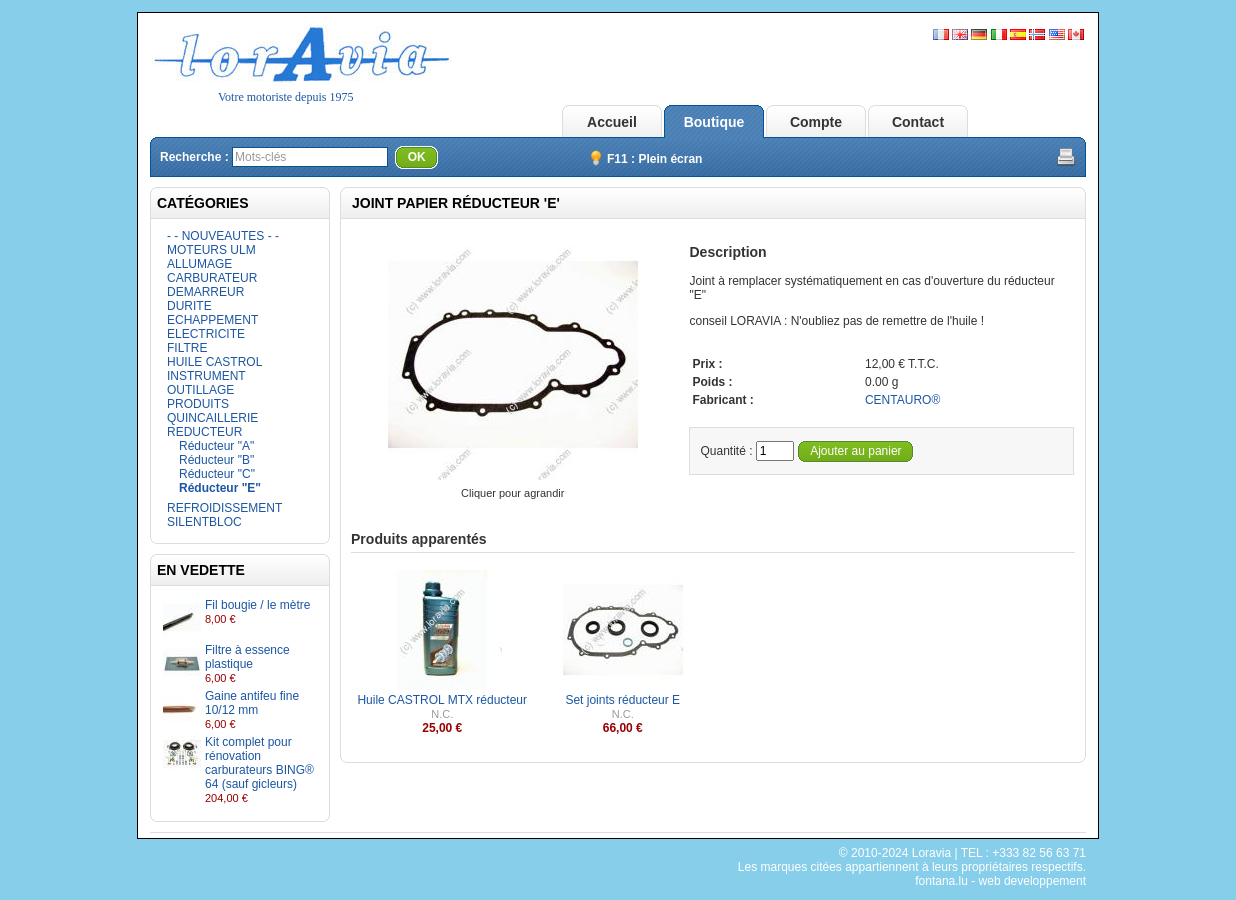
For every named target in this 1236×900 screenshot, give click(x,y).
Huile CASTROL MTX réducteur (442, 700)
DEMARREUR (205, 292)
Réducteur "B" (216, 460)
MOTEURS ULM (211, 250)
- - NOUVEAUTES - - (223, 236)
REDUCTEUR (204, 432)
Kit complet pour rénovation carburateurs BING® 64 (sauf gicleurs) (259, 763)
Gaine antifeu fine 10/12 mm (252, 703)
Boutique (714, 122)
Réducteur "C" (217, 474)
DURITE (189, 306)
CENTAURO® (902, 400)
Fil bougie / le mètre (257, 605)
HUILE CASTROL (214, 362)
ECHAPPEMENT (212, 320)
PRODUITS (198, 404)
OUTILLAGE (200, 390)
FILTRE (187, 348)
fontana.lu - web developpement (1000, 881)
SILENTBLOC (204, 522)
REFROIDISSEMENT (224, 508)
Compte (816, 122)
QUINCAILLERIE (212, 418)
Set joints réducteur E (622, 700)
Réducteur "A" (216, 446)
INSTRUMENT (206, 376)
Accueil (612, 122)
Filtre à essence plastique (247, 657)
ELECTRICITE (206, 334)
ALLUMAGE (199, 264)
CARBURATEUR (212, 278)
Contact (918, 122)
